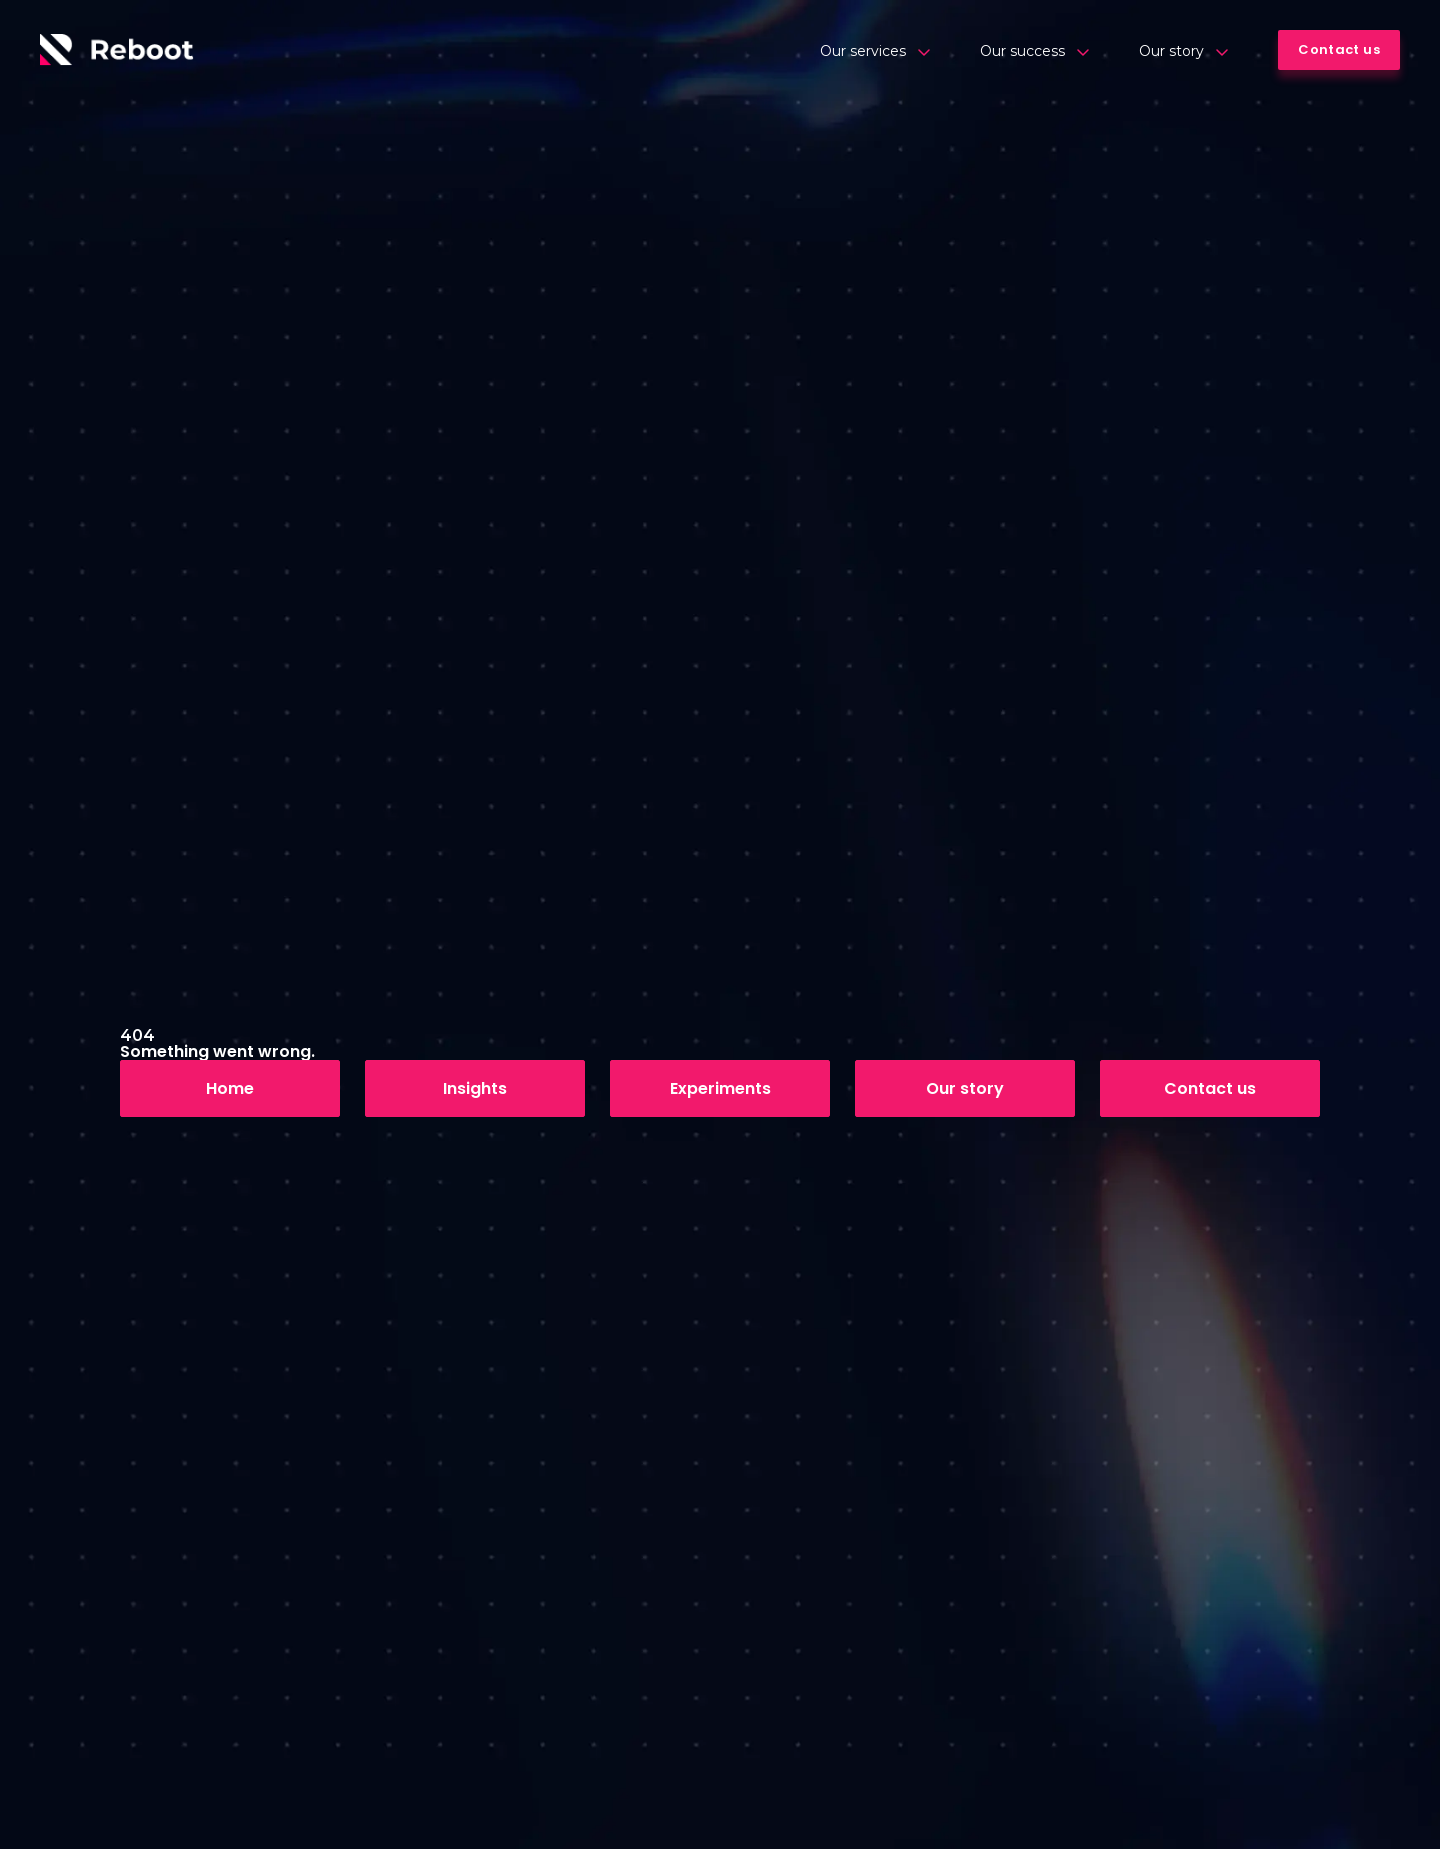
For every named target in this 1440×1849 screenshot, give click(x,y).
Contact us (1210, 1088)
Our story (1183, 51)
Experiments (720, 1088)
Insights (475, 1088)
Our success (1034, 51)
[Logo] (117, 50)
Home (230, 1088)
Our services (875, 51)
